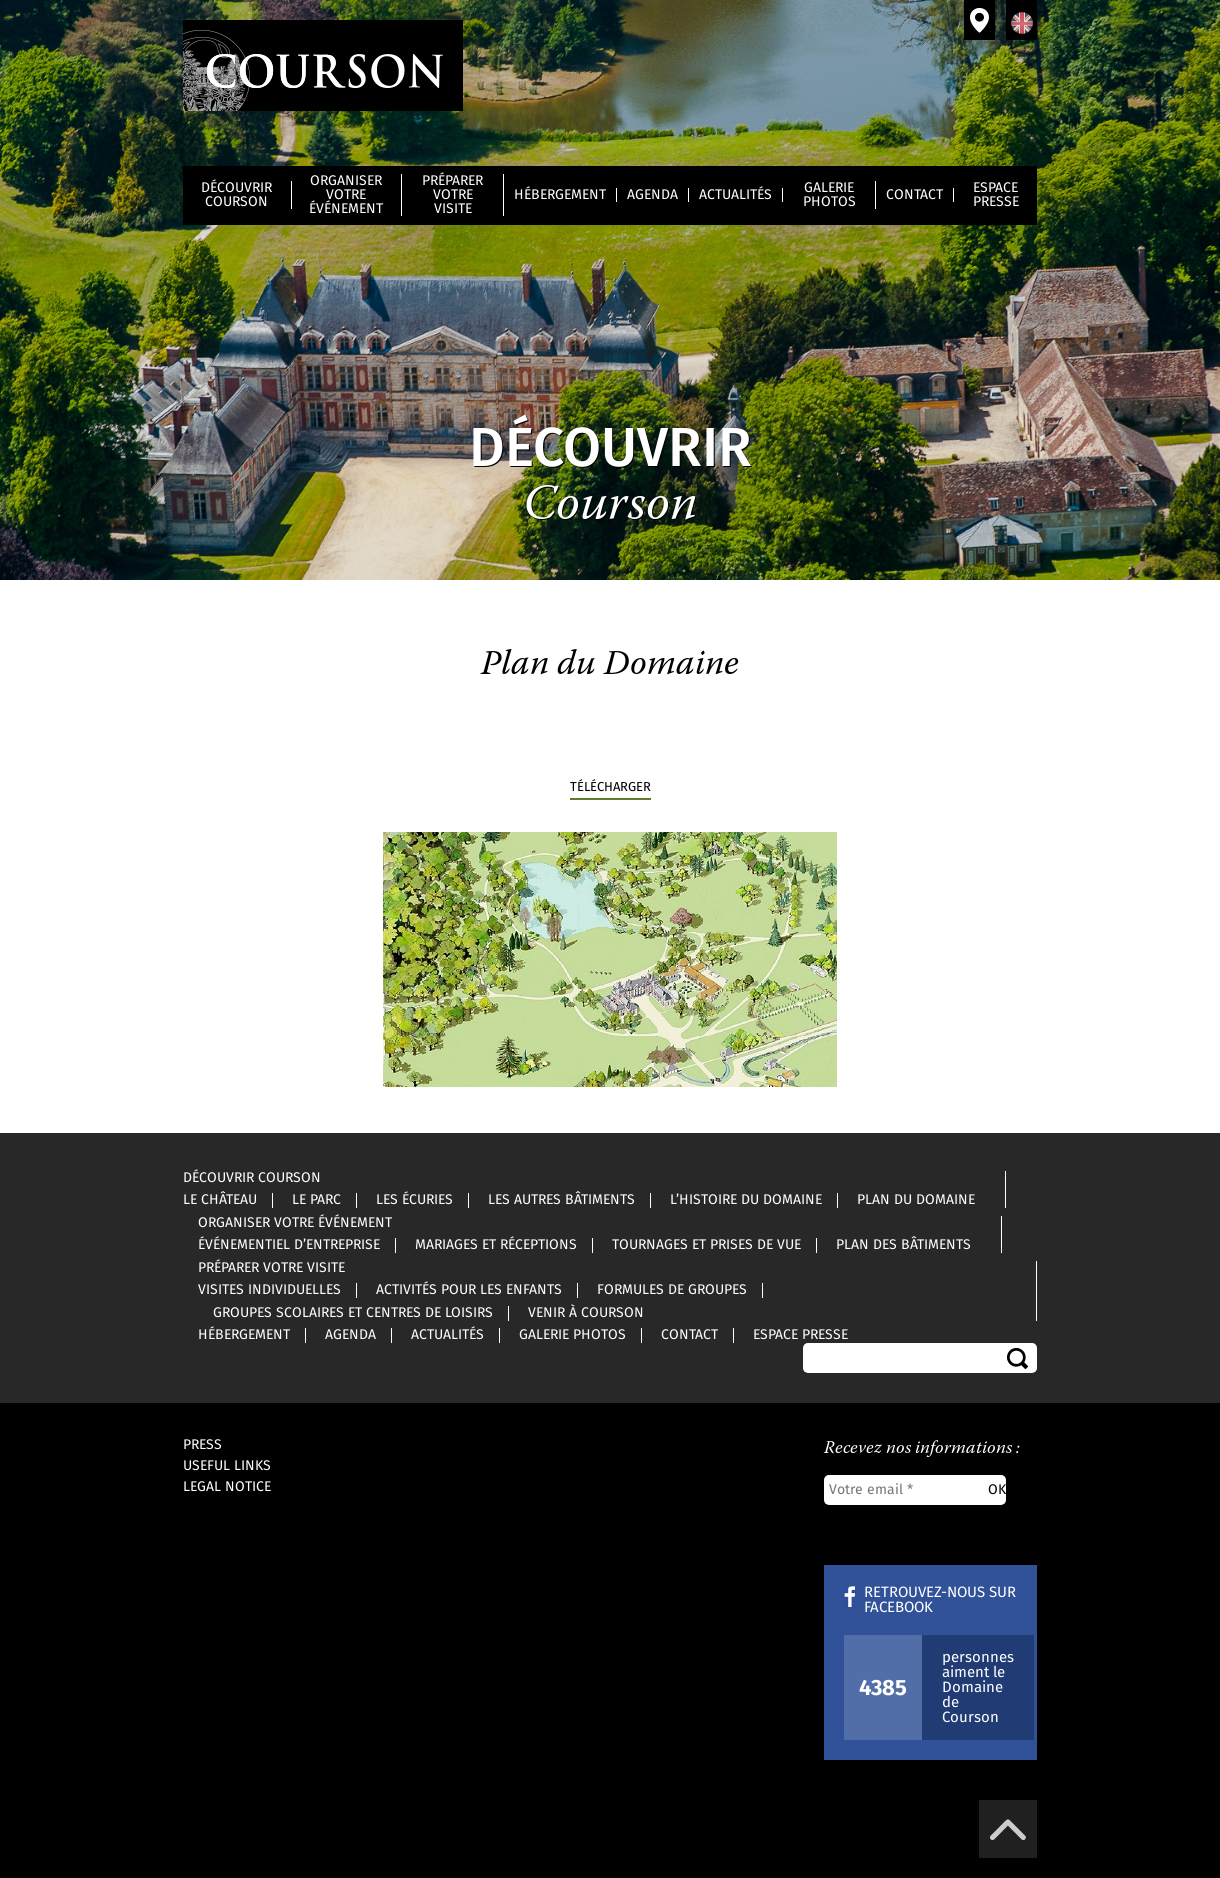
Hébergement (560, 195)
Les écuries (414, 1200)
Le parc (316, 1200)
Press (202, 1445)
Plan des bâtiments (903, 1245)
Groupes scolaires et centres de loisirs (353, 1313)
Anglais (1021, 20)
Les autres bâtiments (561, 1200)
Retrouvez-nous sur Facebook (940, 1600)
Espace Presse (996, 195)
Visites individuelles (269, 1290)
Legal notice (227, 1487)
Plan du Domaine (916, 1200)
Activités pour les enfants (469, 1290)
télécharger (610, 787)
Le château (220, 1200)
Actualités (735, 195)
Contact (914, 195)
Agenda (652, 195)
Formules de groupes (672, 1290)
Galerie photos (829, 195)
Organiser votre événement (346, 195)
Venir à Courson (979, 20)
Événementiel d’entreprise (289, 1245)
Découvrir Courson (236, 195)
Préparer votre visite (452, 195)
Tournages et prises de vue (706, 1245)
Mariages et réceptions (496, 1245)
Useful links (227, 1466)
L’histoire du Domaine (746, 1200)
